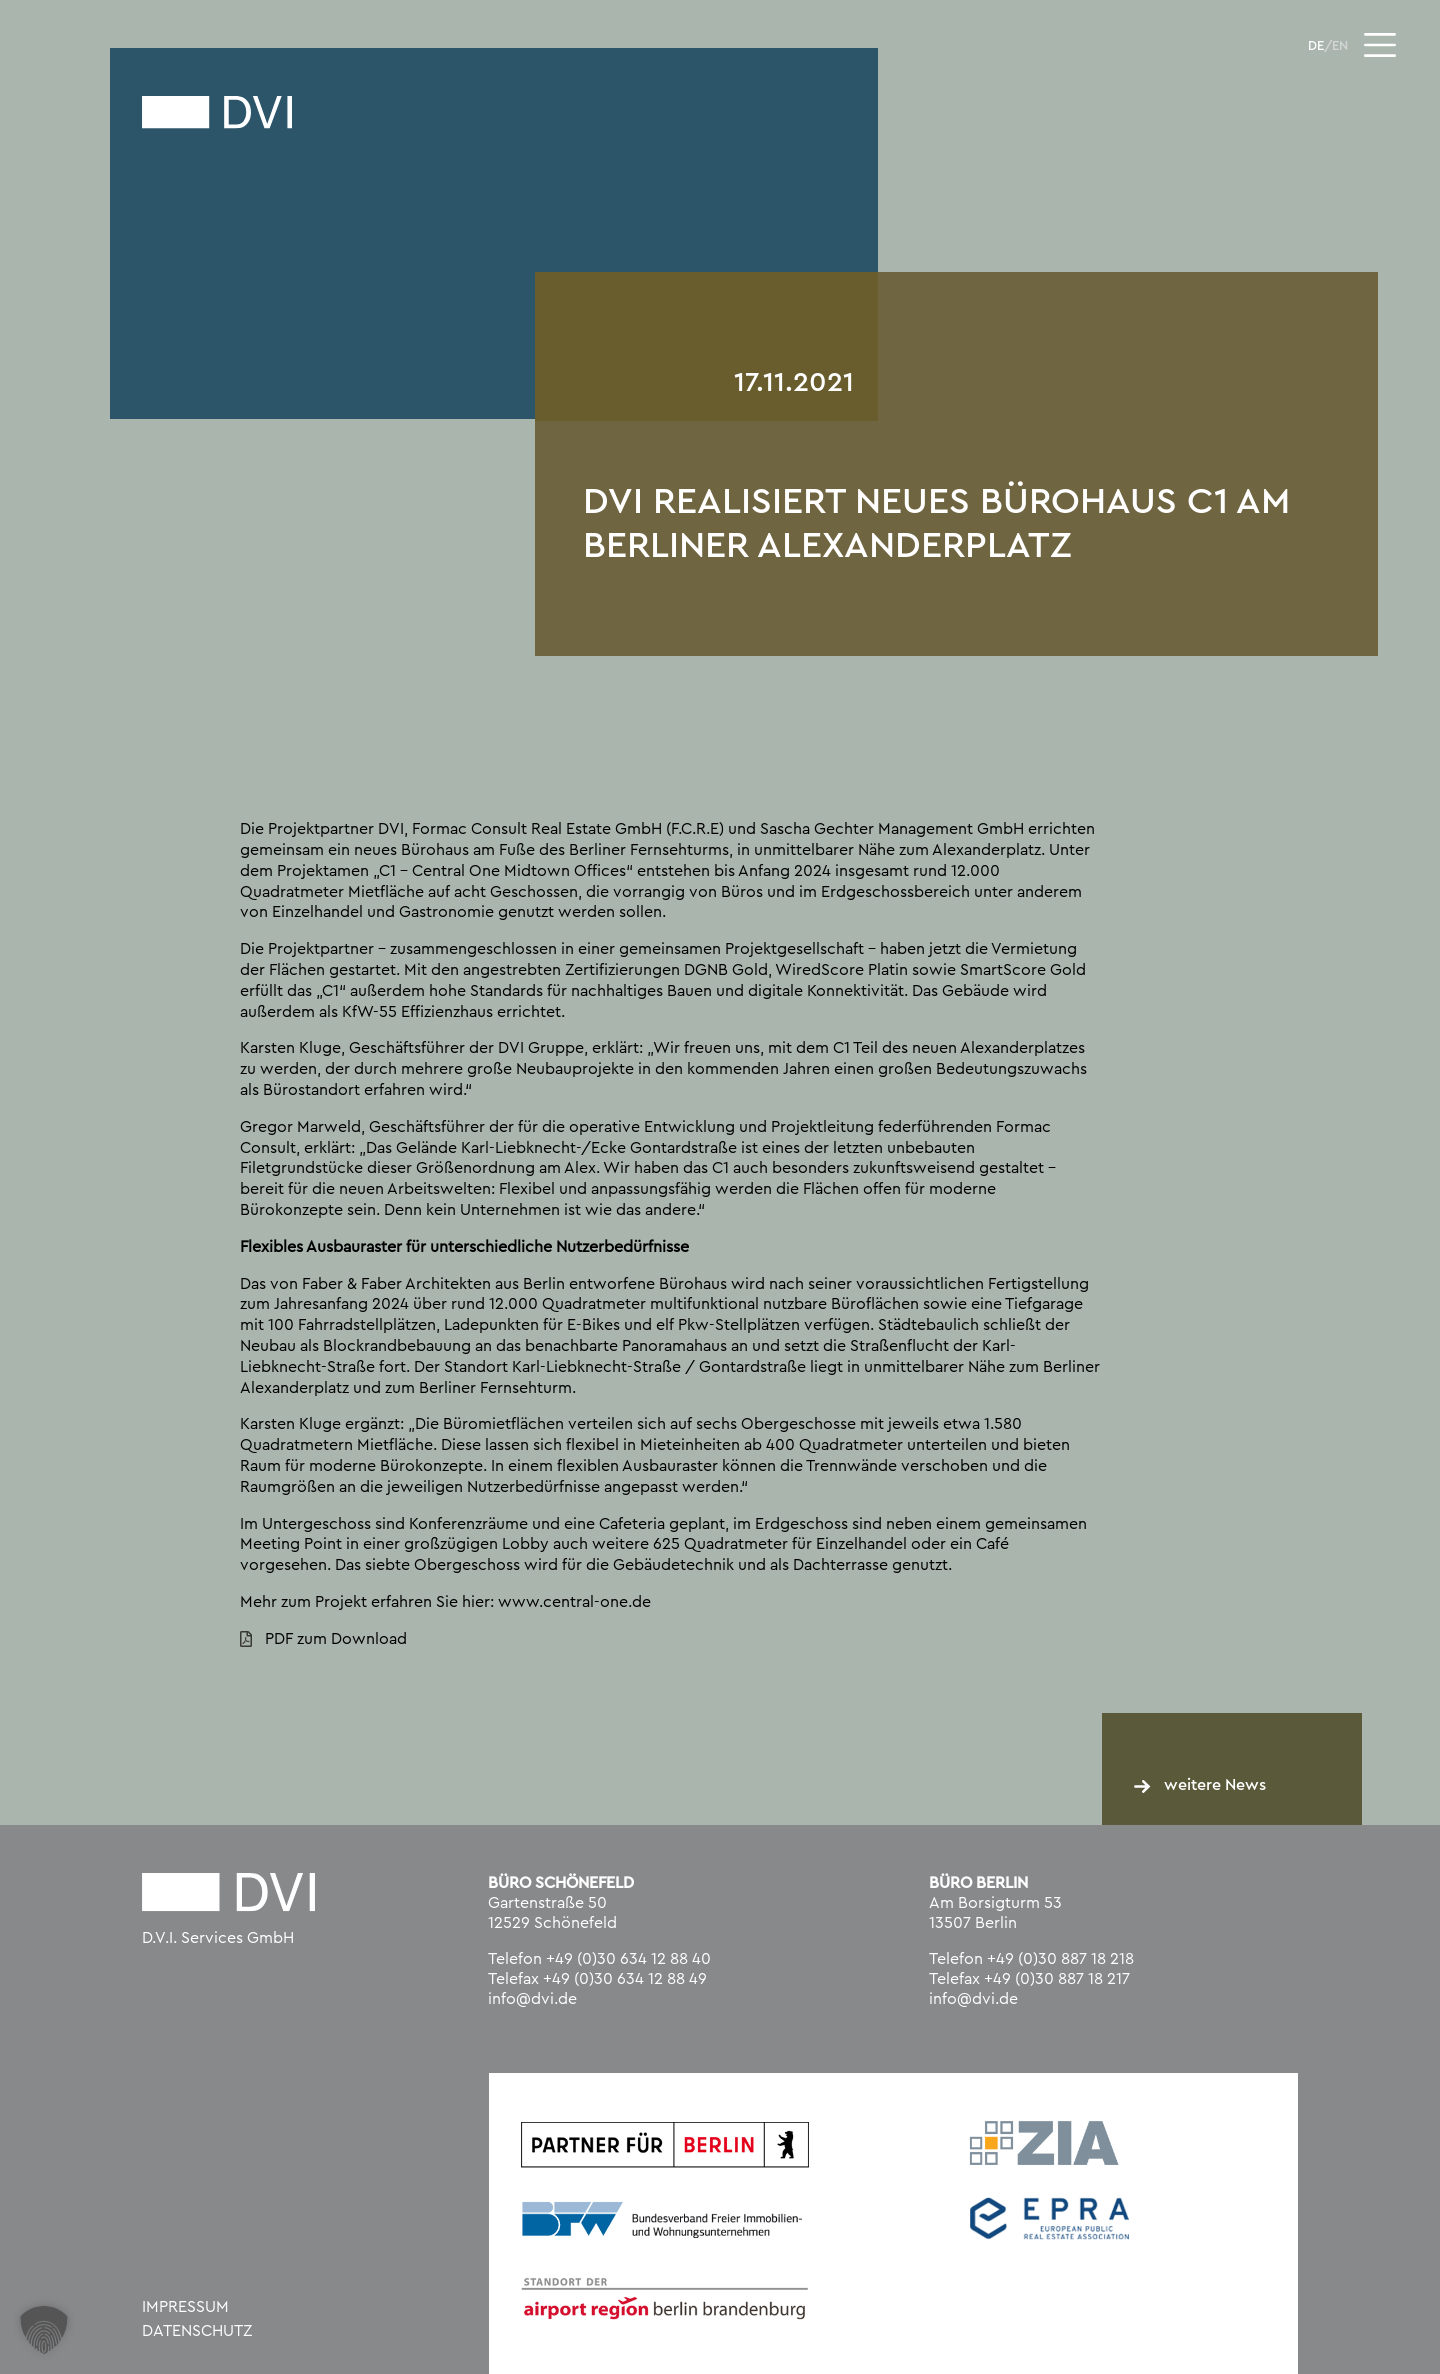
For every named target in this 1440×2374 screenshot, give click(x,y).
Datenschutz (197, 2331)
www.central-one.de (574, 1602)
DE (1316, 46)
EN (1340, 46)
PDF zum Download (336, 1639)
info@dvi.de (532, 1999)
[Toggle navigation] (1380, 45)
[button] (44, 2330)
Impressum (185, 2307)
